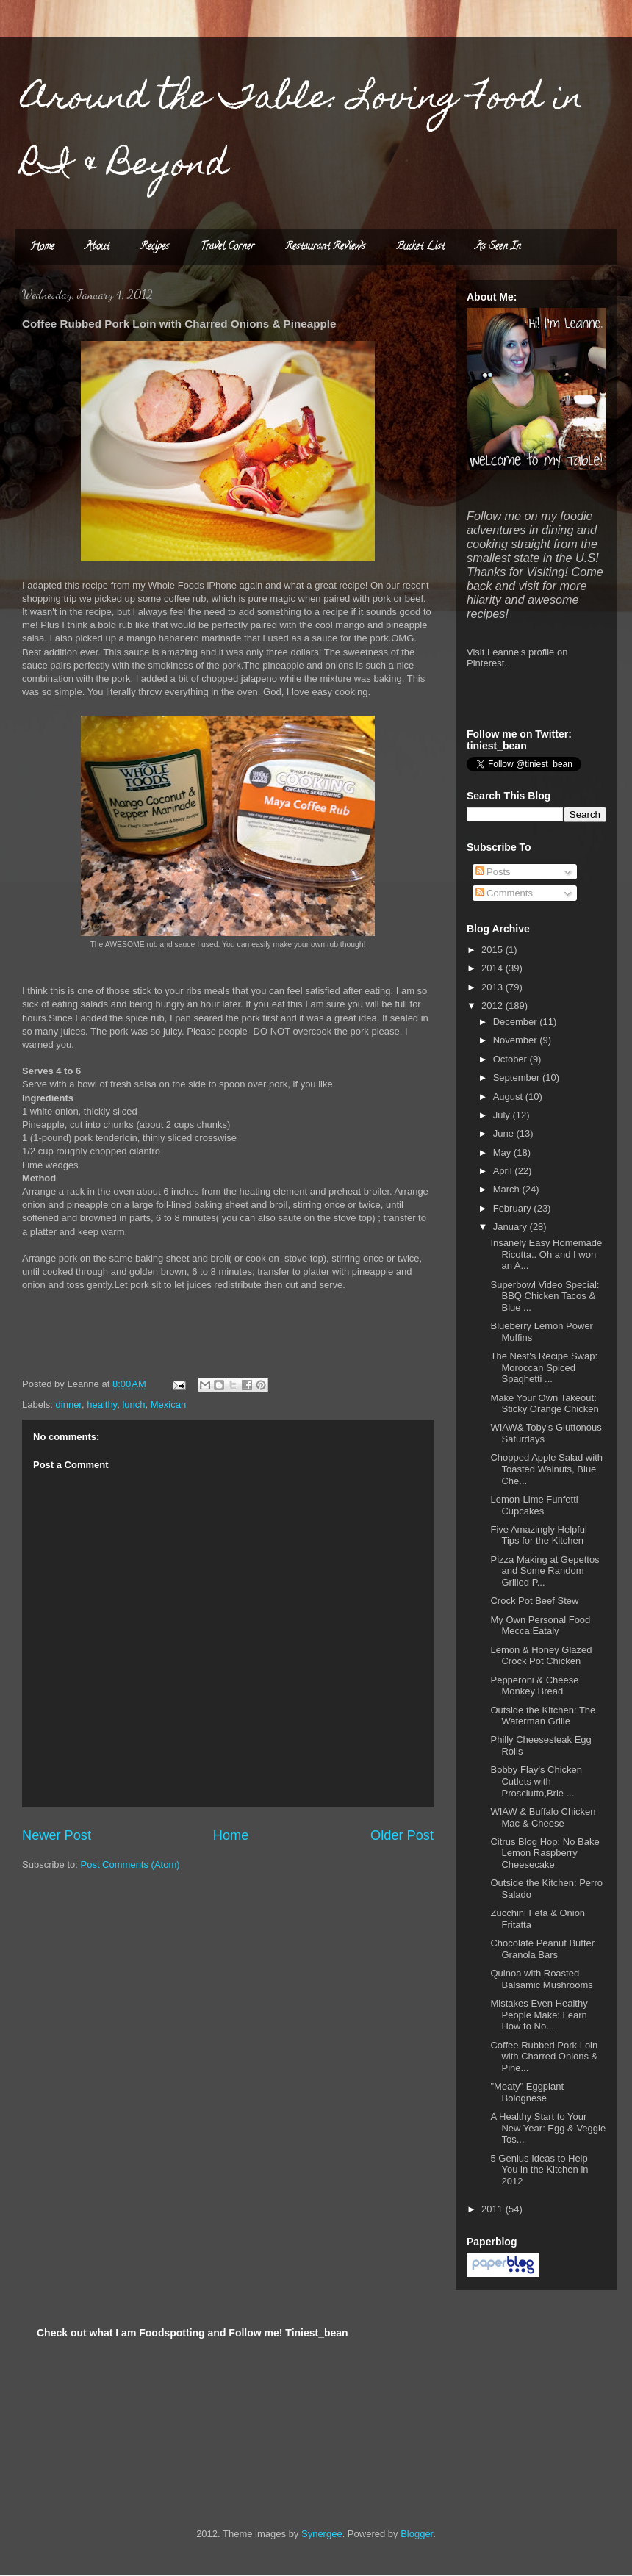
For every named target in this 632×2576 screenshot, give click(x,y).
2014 (493, 968)
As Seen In (498, 247)
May (503, 1152)
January (511, 1226)
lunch (133, 1404)
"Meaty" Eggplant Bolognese (527, 2092)
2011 (493, 2209)
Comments (504, 893)
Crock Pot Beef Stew (534, 1600)
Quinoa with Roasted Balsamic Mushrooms (541, 1979)
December (516, 1021)
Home (42, 247)
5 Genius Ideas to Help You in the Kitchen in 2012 (539, 2170)
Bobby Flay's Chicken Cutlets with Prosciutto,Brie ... (536, 1781)
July (503, 1114)
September (517, 1077)
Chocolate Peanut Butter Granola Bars (542, 1949)
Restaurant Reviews (325, 247)
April (504, 1170)
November (516, 1040)
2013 (493, 987)
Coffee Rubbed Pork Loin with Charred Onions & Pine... (543, 2056)
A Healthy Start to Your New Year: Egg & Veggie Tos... (548, 2128)
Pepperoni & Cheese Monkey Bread (534, 1685)
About (97, 247)
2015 (493, 949)
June (505, 1133)
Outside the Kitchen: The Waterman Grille (542, 1716)
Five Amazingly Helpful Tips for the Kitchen (538, 1535)
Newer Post (56, 1835)
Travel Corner (227, 247)
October (511, 1059)
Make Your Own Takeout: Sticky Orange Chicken (544, 1403)
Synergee (321, 2533)
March (508, 1189)
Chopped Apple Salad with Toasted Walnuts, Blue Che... (546, 1469)
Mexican (168, 1404)
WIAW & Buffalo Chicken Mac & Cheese (542, 1817)
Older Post (402, 1835)
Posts (493, 871)
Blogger (417, 2533)
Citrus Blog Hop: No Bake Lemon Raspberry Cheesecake (544, 1853)
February (513, 1208)
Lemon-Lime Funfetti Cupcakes (534, 1505)
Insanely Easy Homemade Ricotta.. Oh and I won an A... (546, 1254)
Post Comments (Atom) (130, 1864)
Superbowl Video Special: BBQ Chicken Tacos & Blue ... (544, 1296)
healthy (102, 1404)
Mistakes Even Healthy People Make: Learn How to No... (538, 2015)
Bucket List (420, 247)
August (509, 1096)
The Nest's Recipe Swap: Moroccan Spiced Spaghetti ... (543, 1367)
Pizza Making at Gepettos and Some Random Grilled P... (544, 1571)
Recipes (154, 247)
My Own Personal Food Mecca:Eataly (540, 1625)
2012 (493, 1005)
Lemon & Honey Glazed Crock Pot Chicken (541, 1655)
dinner (69, 1404)
